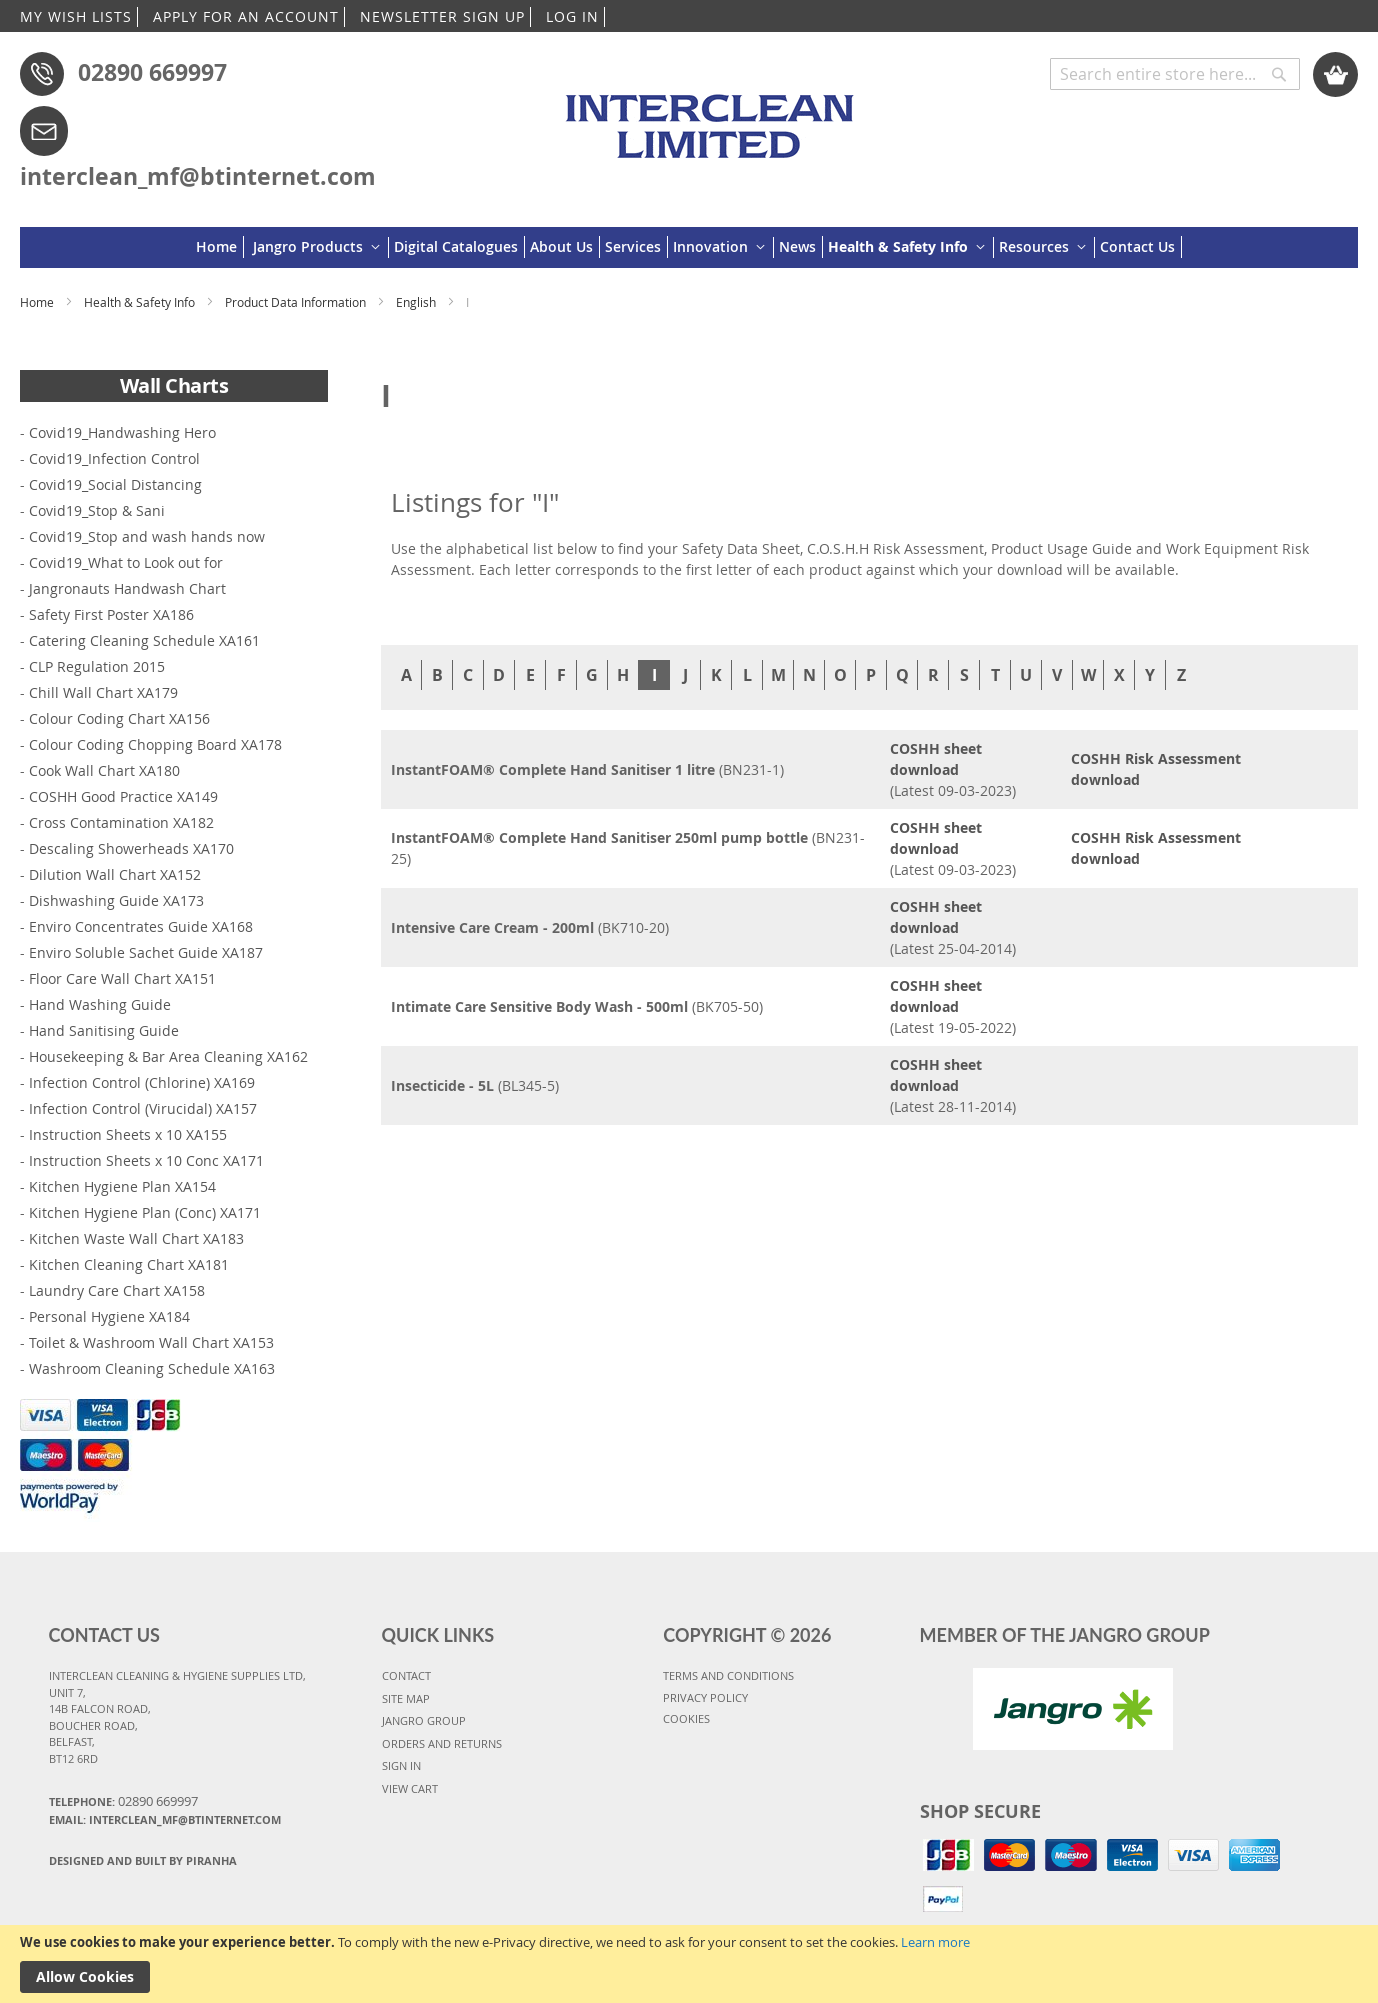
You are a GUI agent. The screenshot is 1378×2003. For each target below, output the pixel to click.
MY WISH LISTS (76, 16)
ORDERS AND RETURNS (442, 1743)
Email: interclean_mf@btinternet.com (165, 1819)
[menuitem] (220, 247)
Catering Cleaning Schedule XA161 (144, 640)
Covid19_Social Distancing (115, 484)
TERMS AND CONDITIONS (728, 1675)
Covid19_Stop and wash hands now (147, 536)
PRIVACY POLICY (705, 1697)
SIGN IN (401, 1765)
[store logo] (713, 117)
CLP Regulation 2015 (97, 666)
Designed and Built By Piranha (143, 1860)
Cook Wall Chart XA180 (104, 770)
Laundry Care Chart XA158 (117, 1290)
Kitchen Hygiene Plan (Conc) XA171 (145, 1212)
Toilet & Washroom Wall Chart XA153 (151, 1342)
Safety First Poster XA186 (111, 614)
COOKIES (686, 1718)
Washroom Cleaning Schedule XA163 (152, 1368)
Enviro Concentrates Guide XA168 (141, 926)
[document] (689, 1964)
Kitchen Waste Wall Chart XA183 (136, 1238)
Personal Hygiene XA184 (109, 1316)
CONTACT (406, 1675)
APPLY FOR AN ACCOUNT (246, 16)
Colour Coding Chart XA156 (119, 718)
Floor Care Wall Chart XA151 (122, 978)
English (417, 302)
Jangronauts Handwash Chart (127, 588)
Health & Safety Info (141, 302)
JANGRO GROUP (424, 1720)
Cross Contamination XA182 (121, 822)
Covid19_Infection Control (114, 458)
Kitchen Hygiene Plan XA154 (122, 1186)
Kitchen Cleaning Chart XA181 (129, 1264)
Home (38, 302)
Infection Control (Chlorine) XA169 (142, 1082)
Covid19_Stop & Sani (97, 510)
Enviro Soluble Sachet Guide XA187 (146, 952)
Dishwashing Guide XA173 (116, 900)
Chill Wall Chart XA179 (103, 692)
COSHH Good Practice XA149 (123, 796)
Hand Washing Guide (100, 1004)
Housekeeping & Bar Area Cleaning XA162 (168, 1056)
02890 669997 (152, 72)
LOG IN (572, 16)
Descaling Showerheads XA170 (131, 848)
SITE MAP (406, 1698)
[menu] (689, 247)
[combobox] (1175, 74)
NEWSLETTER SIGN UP (442, 16)
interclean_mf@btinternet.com (198, 176)
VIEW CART (410, 1788)
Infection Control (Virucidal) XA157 (143, 1108)
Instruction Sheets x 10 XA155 (128, 1134)
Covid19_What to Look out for (126, 562)
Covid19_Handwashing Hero (122, 432)
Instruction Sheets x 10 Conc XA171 (146, 1160)
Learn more (935, 1942)
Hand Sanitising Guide (104, 1030)
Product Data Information (297, 302)
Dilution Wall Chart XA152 (115, 874)
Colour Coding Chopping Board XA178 (155, 744)
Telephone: (123, 1801)
